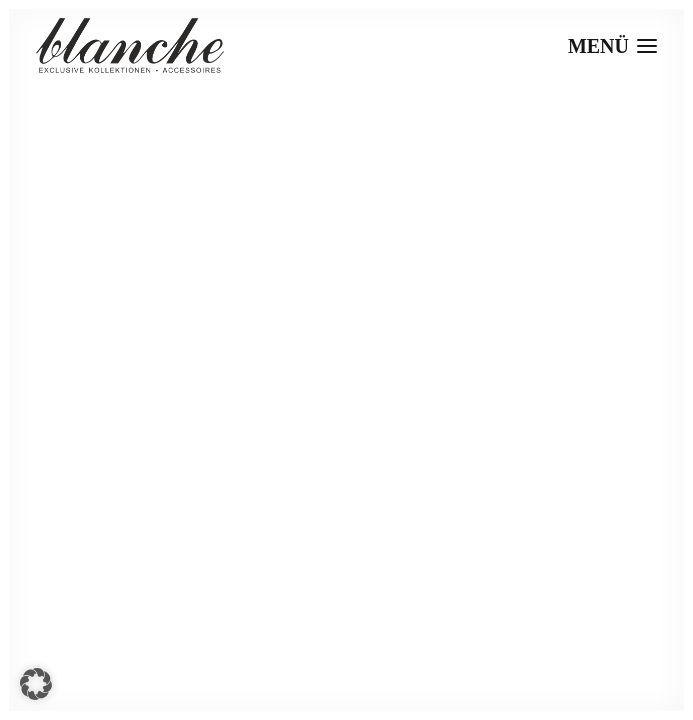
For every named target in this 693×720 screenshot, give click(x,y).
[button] (36, 684)
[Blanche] (130, 45)
